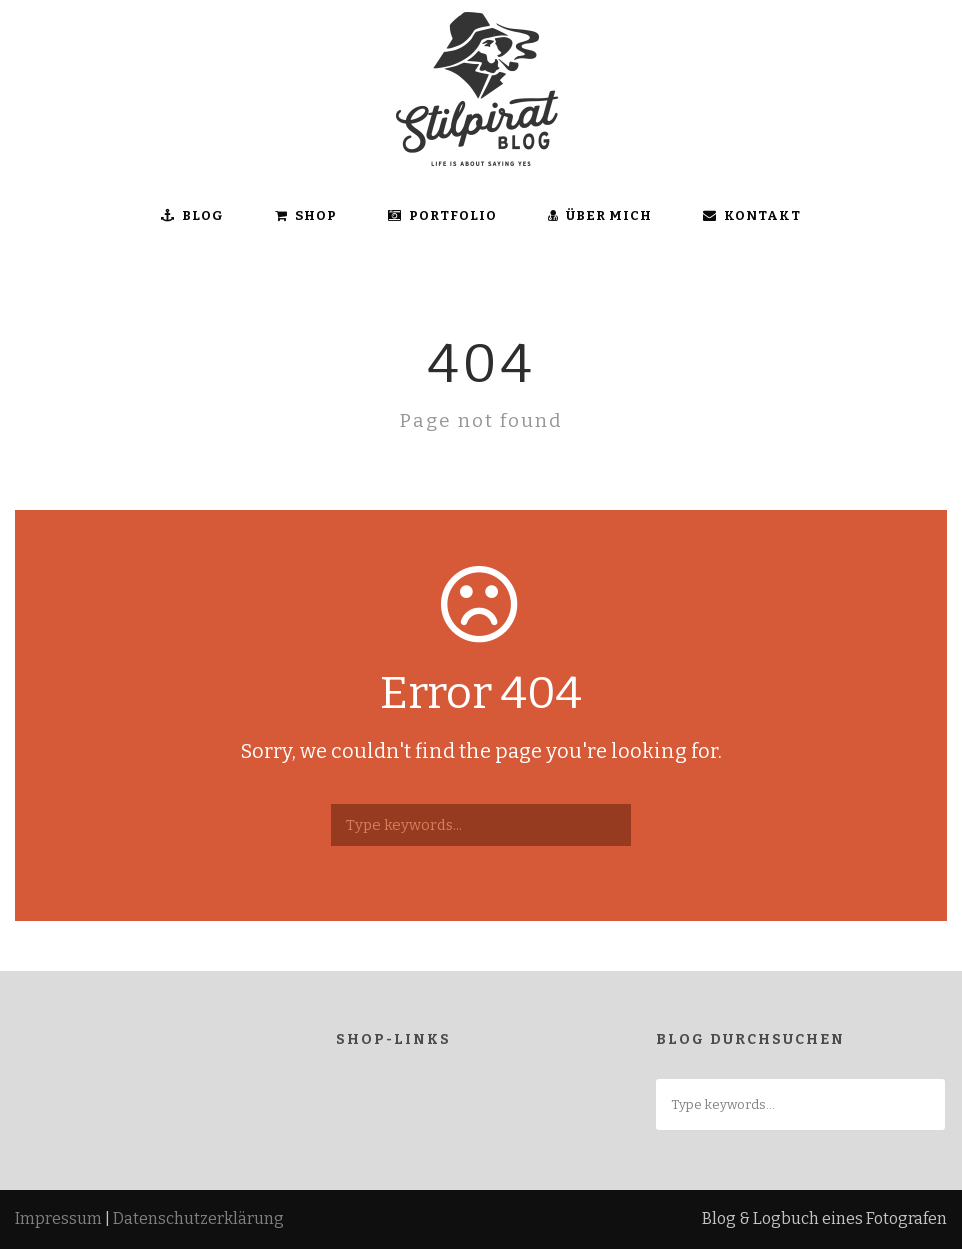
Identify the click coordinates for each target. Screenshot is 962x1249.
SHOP (306, 215)
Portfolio (442, 215)
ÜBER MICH (600, 215)
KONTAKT (752, 215)
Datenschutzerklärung (198, 1218)
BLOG (192, 215)
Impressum (58, 1218)
